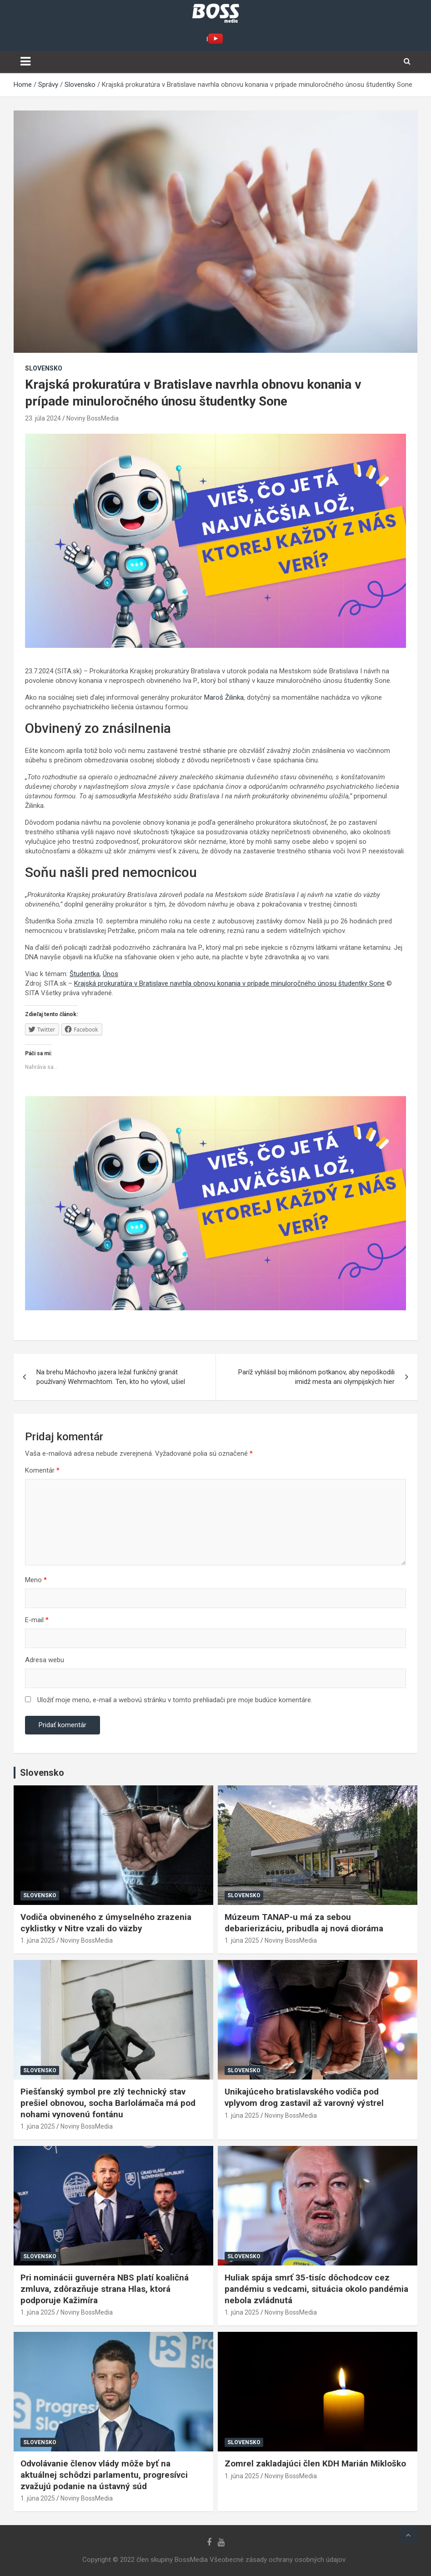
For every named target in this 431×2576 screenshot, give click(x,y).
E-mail (37, 1620)
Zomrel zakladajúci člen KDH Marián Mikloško (315, 2463)
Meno (36, 1580)
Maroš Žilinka (224, 697)
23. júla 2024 (43, 418)
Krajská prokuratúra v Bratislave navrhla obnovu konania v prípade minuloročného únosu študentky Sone (229, 983)
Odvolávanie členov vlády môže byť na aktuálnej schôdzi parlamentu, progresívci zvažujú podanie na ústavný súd (104, 2474)
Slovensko (43, 368)
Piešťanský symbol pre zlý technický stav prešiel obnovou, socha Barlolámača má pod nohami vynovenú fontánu (107, 2102)
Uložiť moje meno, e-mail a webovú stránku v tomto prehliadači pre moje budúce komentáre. (174, 1700)
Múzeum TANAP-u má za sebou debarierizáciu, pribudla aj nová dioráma (304, 1923)
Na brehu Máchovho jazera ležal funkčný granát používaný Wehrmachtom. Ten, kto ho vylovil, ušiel (110, 1377)
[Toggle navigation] (25, 61)
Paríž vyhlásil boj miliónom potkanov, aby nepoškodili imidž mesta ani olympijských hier (316, 1377)
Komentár (42, 1470)
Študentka (85, 974)
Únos (110, 974)
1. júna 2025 (37, 1940)
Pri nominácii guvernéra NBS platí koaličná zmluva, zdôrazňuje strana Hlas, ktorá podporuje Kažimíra (104, 2288)
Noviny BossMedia (92, 418)
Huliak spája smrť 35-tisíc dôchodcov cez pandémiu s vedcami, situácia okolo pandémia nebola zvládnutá (316, 2288)
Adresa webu (44, 1660)
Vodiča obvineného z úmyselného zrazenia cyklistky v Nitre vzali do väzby (105, 1923)
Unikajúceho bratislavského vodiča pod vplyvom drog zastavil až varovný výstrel (304, 2097)
